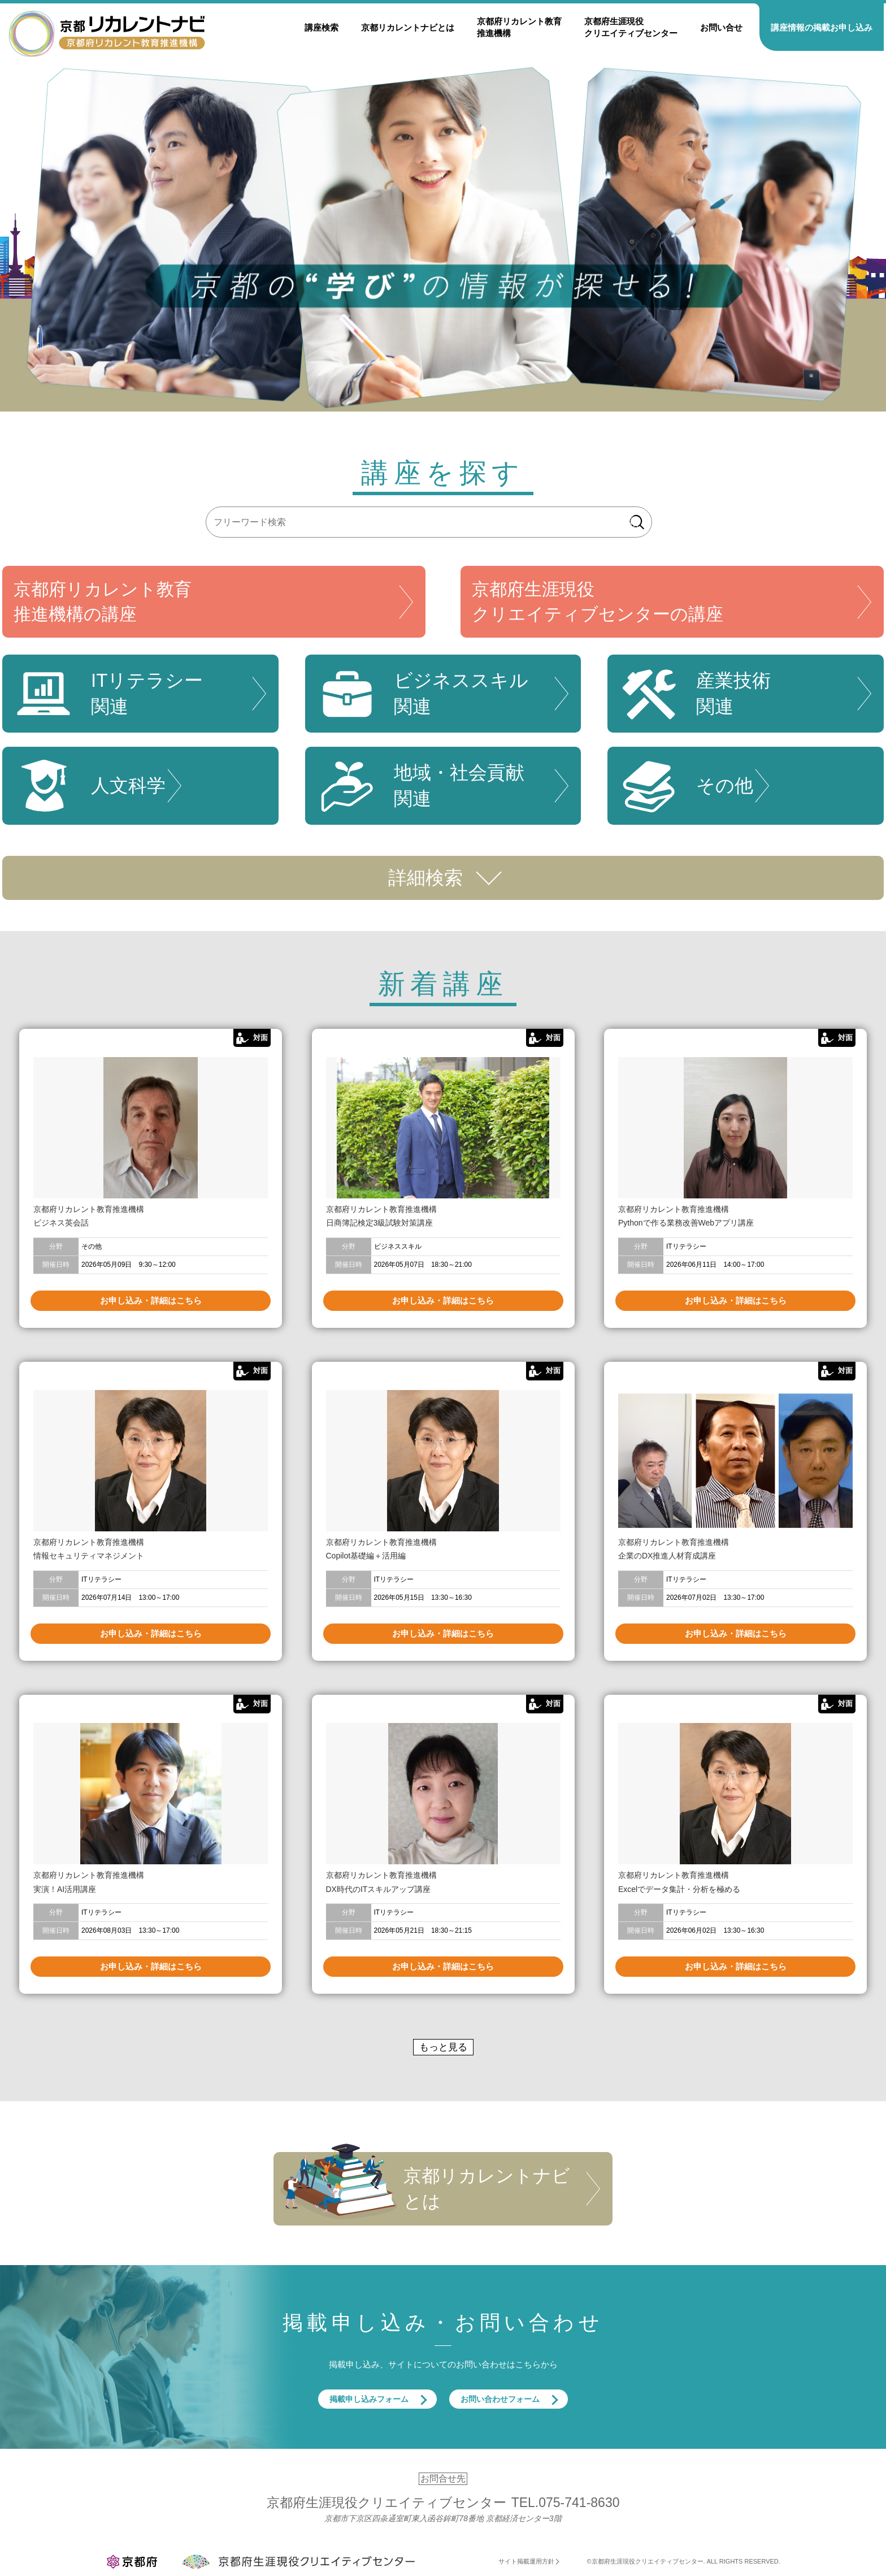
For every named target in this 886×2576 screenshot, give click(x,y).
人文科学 (90, 785)
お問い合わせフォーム (500, 2399)
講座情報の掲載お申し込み (821, 27)
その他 (686, 785)
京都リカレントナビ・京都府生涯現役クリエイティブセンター (107, 33)
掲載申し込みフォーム (369, 2399)
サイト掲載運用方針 (526, 2561)
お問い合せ (721, 27)
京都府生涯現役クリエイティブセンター (630, 27)
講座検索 (321, 27)
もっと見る (443, 2047)
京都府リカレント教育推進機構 (519, 27)
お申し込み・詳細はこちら (151, 1300)
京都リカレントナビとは (407, 27)
